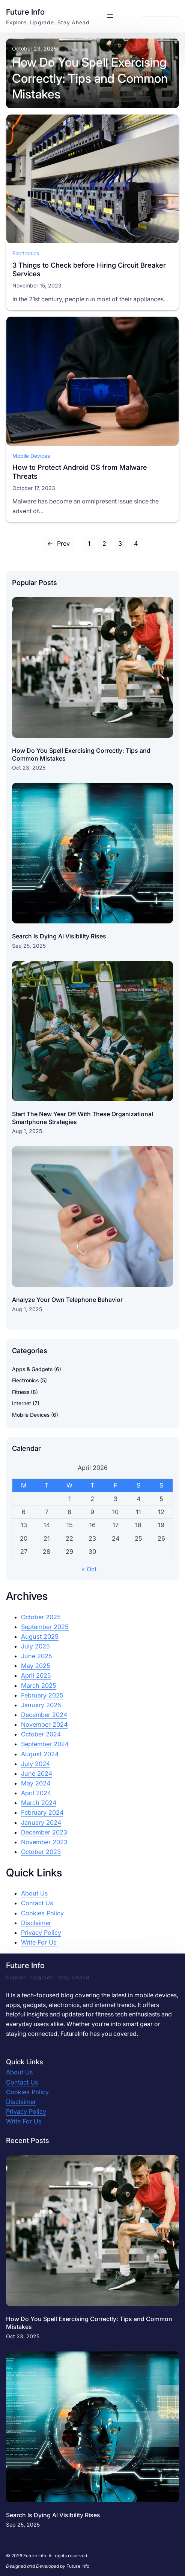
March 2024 (38, 1802)
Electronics (25, 253)
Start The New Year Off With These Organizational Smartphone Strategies (82, 1118)
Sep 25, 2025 (29, 946)
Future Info (25, 11)
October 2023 (41, 1851)
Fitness (20, 1392)
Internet (21, 1403)
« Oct (88, 1569)
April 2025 (36, 1675)
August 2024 (40, 1754)
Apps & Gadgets (32, 1369)
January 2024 (41, 1822)
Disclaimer (36, 1923)
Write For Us (39, 1942)
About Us (34, 1893)
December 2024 (44, 1714)
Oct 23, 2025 (28, 767)
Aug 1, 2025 (27, 1131)
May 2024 (35, 1783)
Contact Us (37, 1903)
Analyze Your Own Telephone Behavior (67, 1299)
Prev (58, 543)
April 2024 (36, 1793)
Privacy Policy (41, 1932)
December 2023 (44, 1832)
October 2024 (41, 1734)
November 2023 (44, 1842)
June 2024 (36, 1773)
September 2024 (45, 1744)
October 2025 (41, 1617)
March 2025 (38, 1685)
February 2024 (42, 1812)
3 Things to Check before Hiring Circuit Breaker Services (89, 269)
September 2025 (45, 1626)
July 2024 (35, 1763)
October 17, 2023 (33, 487)
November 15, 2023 (37, 285)
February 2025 (42, 1695)
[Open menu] (109, 16)
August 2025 (40, 1636)
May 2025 (35, 1665)
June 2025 (36, 1656)
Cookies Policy (42, 1913)
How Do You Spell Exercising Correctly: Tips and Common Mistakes (90, 78)
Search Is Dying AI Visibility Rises (59, 936)
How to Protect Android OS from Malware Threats (79, 471)
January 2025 (41, 1705)
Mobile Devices (31, 455)
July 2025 (35, 1646)
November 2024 (44, 1724)
